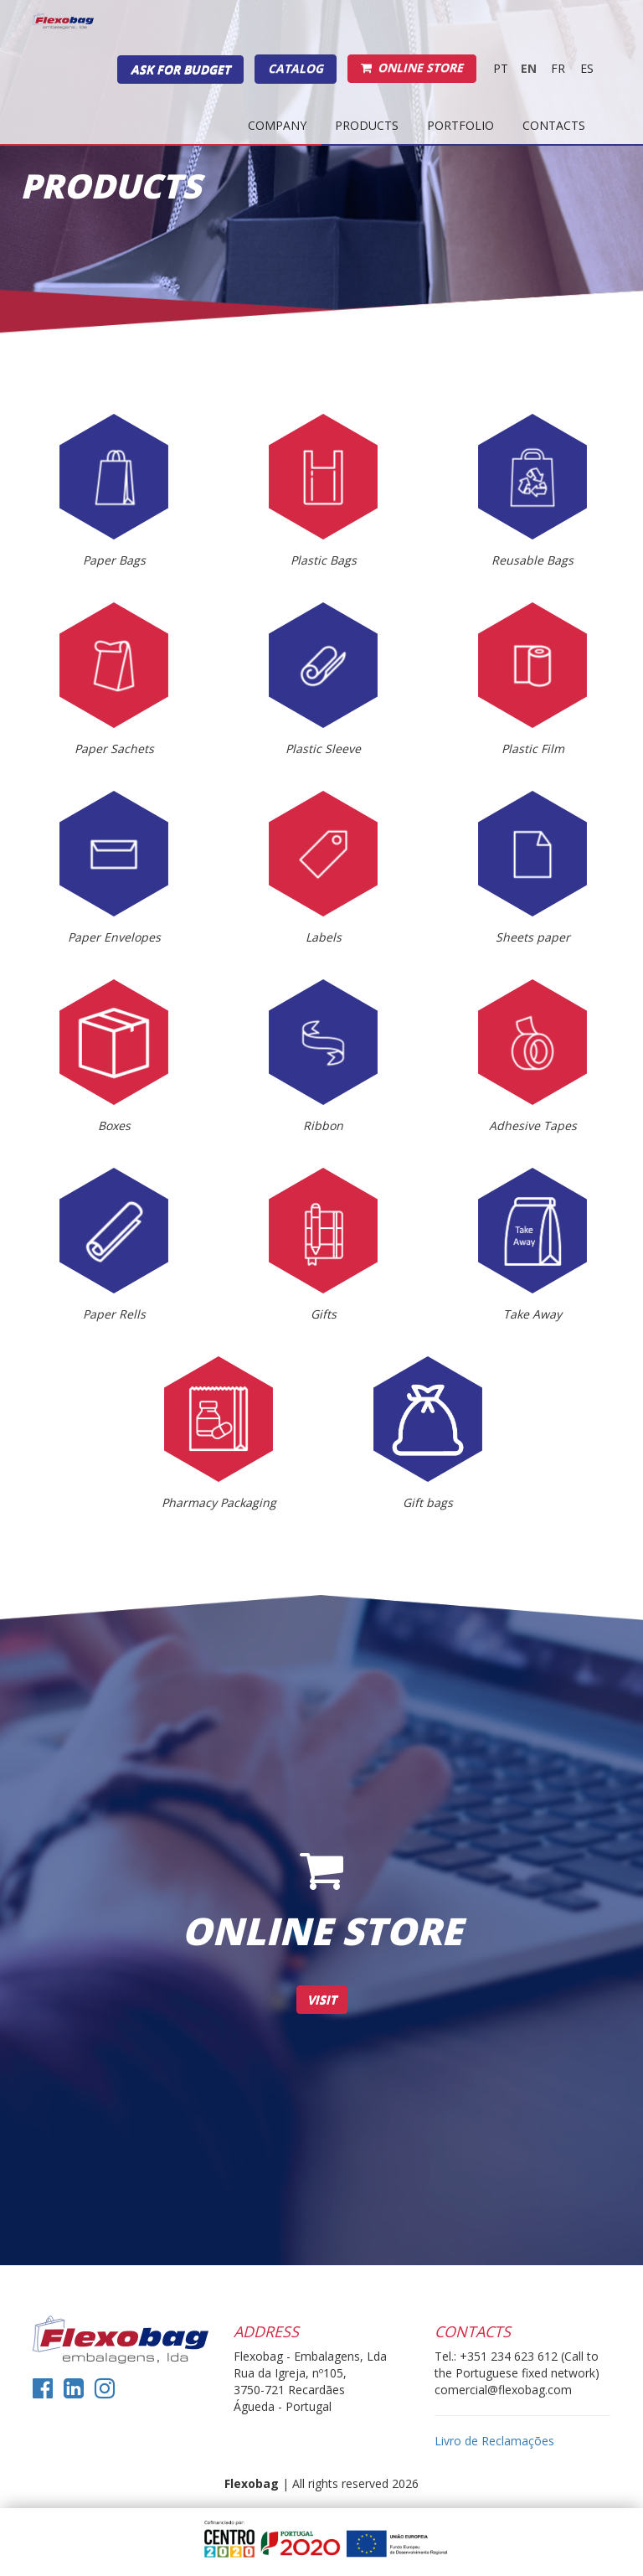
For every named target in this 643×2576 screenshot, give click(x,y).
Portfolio (460, 125)
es (587, 68)
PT (500, 68)
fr (558, 68)
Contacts (553, 125)
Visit (322, 1999)
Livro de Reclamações (494, 2441)
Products (367, 125)
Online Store (412, 67)
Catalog (295, 68)
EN (529, 68)
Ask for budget (180, 69)
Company (277, 125)
